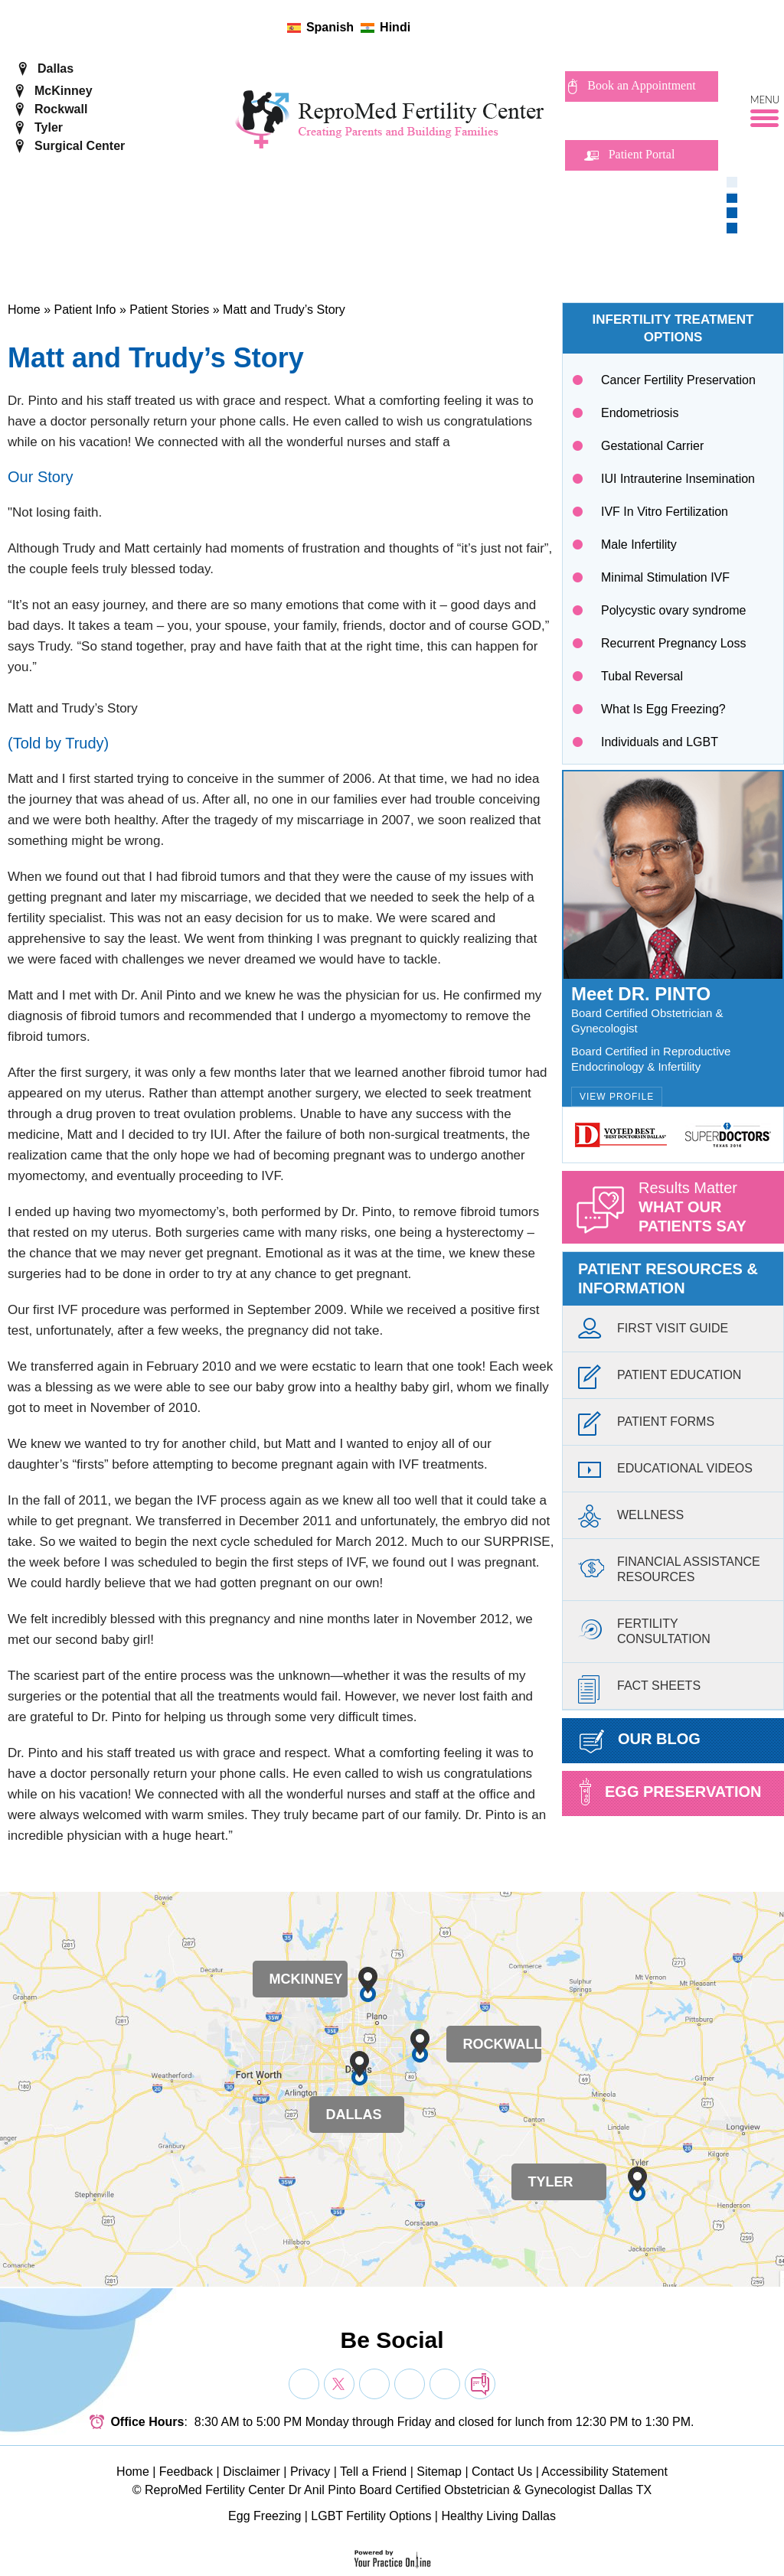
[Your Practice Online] (392, 2558)
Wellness (631, 1519)
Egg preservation (670, 1791)
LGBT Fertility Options (371, 2515)
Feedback (186, 2471)
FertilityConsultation (644, 1629)
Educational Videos (665, 1472)
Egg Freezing (264, 2515)
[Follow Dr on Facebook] (303, 2383)
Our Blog (640, 1741)
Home (24, 309)
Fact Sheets (639, 1689)
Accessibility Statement (604, 2471)
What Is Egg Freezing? (663, 709)
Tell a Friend (373, 2471)
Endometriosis (639, 412)
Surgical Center (79, 145)
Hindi (395, 27)
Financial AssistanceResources (669, 1567)
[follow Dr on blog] (480, 2383)
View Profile (617, 1096)
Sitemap (439, 2471)
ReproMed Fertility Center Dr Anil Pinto (250, 2489)
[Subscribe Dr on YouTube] (374, 2383)
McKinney (63, 90)
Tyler (48, 127)
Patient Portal (642, 154)
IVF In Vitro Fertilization (664, 511)
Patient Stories (169, 309)
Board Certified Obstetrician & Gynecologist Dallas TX (505, 2489)
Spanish (330, 27)
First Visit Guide (653, 1332)
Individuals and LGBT (659, 741)
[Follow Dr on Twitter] (339, 2383)
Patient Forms (646, 1425)
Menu (765, 100)
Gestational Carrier (652, 445)
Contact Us (502, 2471)
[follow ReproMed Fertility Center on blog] (490, 27)
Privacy (310, 2471)
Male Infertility (639, 544)
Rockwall (60, 109)
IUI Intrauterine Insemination (678, 478)
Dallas (56, 68)
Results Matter (711, 1211)
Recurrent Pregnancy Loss (673, 643)
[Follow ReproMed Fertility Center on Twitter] (442, 27)
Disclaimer (251, 2471)
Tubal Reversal (642, 676)
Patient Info (85, 309)
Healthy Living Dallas (498, 2515)
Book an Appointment (641, 85)
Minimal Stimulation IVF (665, 577)
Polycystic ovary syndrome (673, 610)
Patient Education (659, 1379)
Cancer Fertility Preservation (678, 379)
